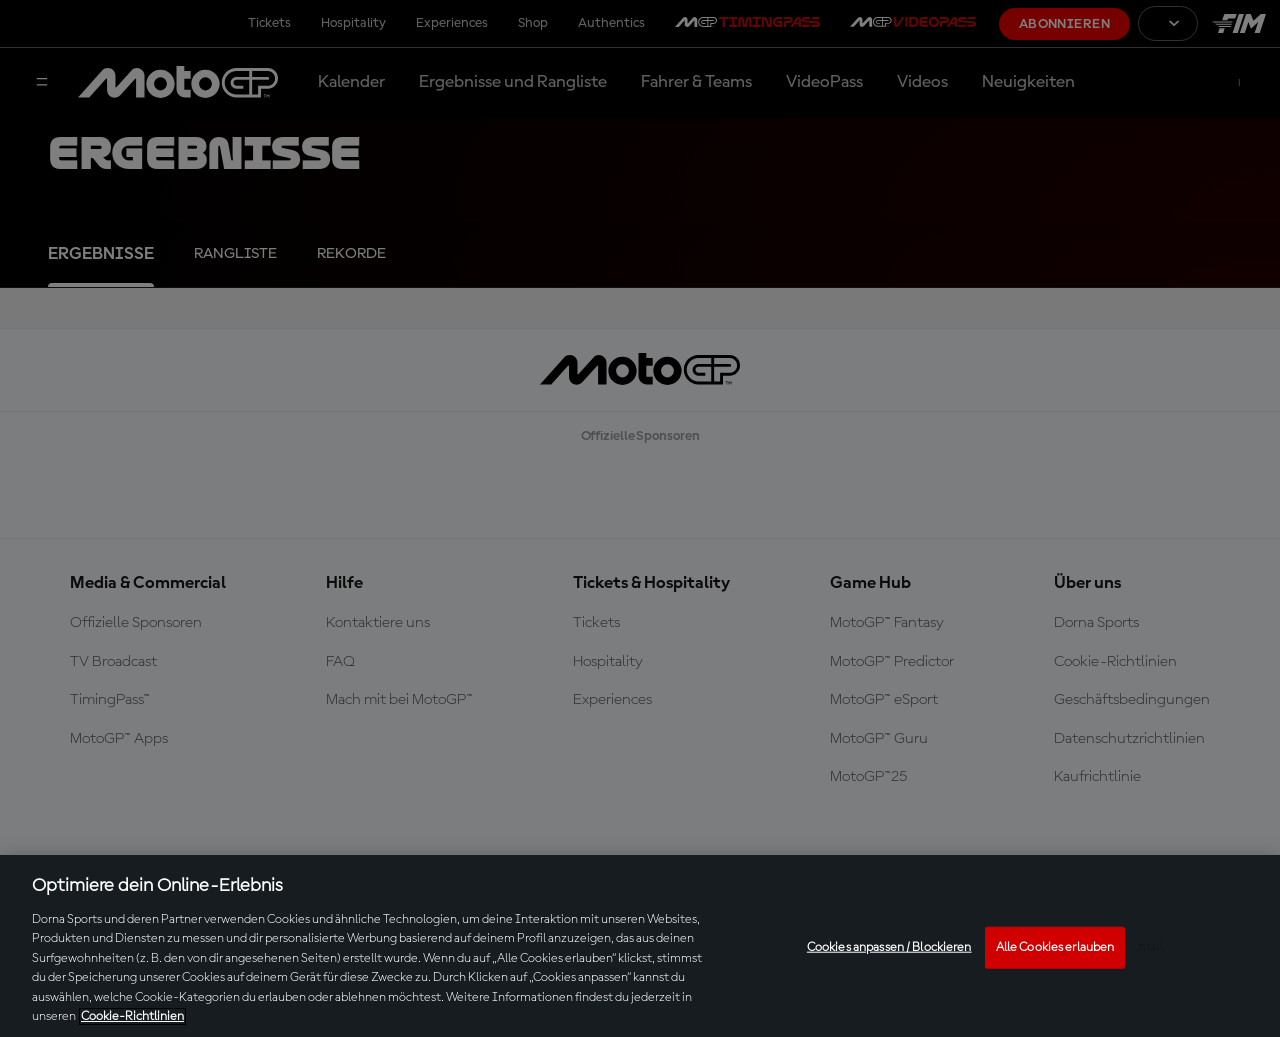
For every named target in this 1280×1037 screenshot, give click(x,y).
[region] (640, 946)
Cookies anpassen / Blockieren (889, 947)
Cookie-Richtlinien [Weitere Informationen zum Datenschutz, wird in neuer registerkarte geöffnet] (132, 1016)
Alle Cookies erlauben (1055, 947)
